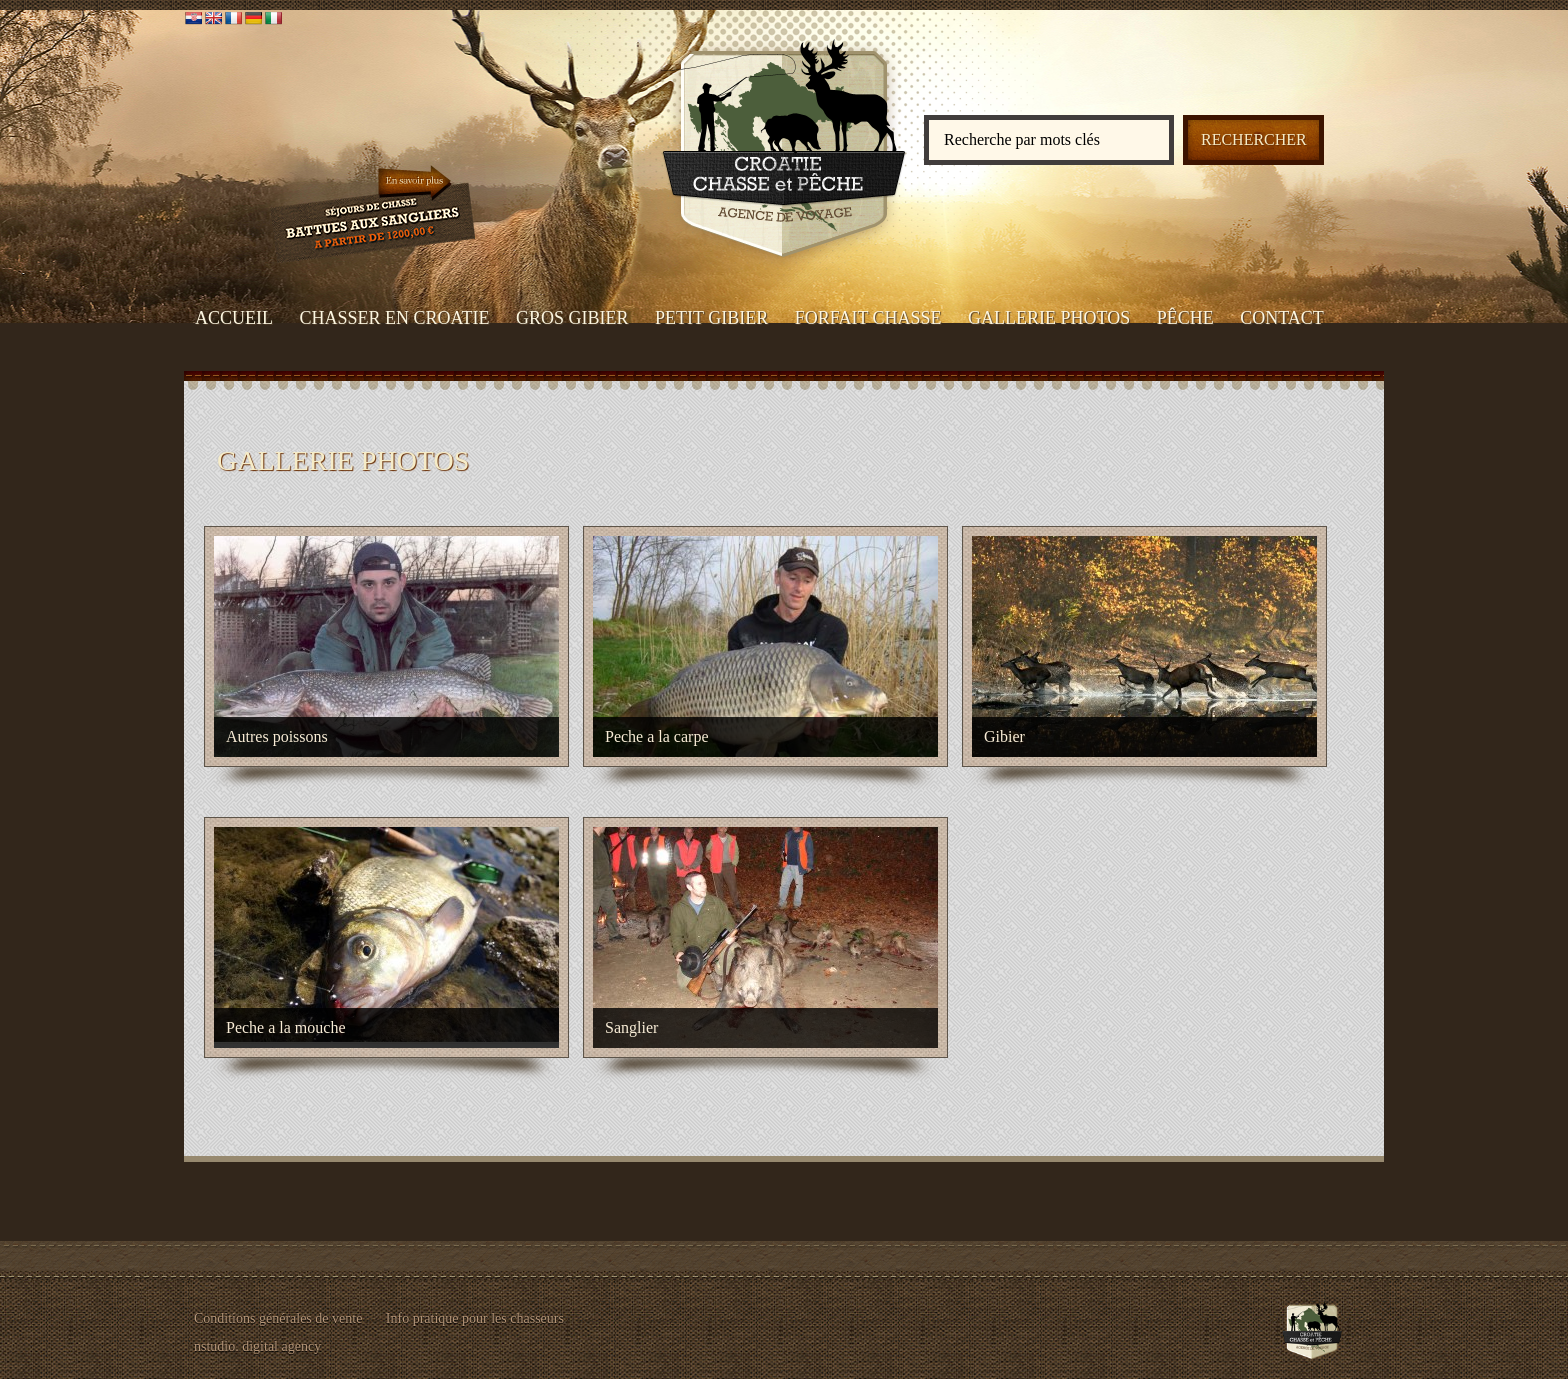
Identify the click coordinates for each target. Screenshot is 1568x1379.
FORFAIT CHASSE (868, 318)
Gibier (1004, 736)
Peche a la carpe (656, 736)
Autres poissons (277, 736)
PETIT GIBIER (711, 318)
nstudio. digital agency (257, 1346)
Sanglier (631, 1027)
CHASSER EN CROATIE (395, 318)
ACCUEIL (234, 318)
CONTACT (1282, 318)
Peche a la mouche (286, 1027)
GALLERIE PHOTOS (1049, 318)
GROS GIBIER (572, 318)
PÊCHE (1185, 318)
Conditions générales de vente (278, 1318)
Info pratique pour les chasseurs (475, 1318)
